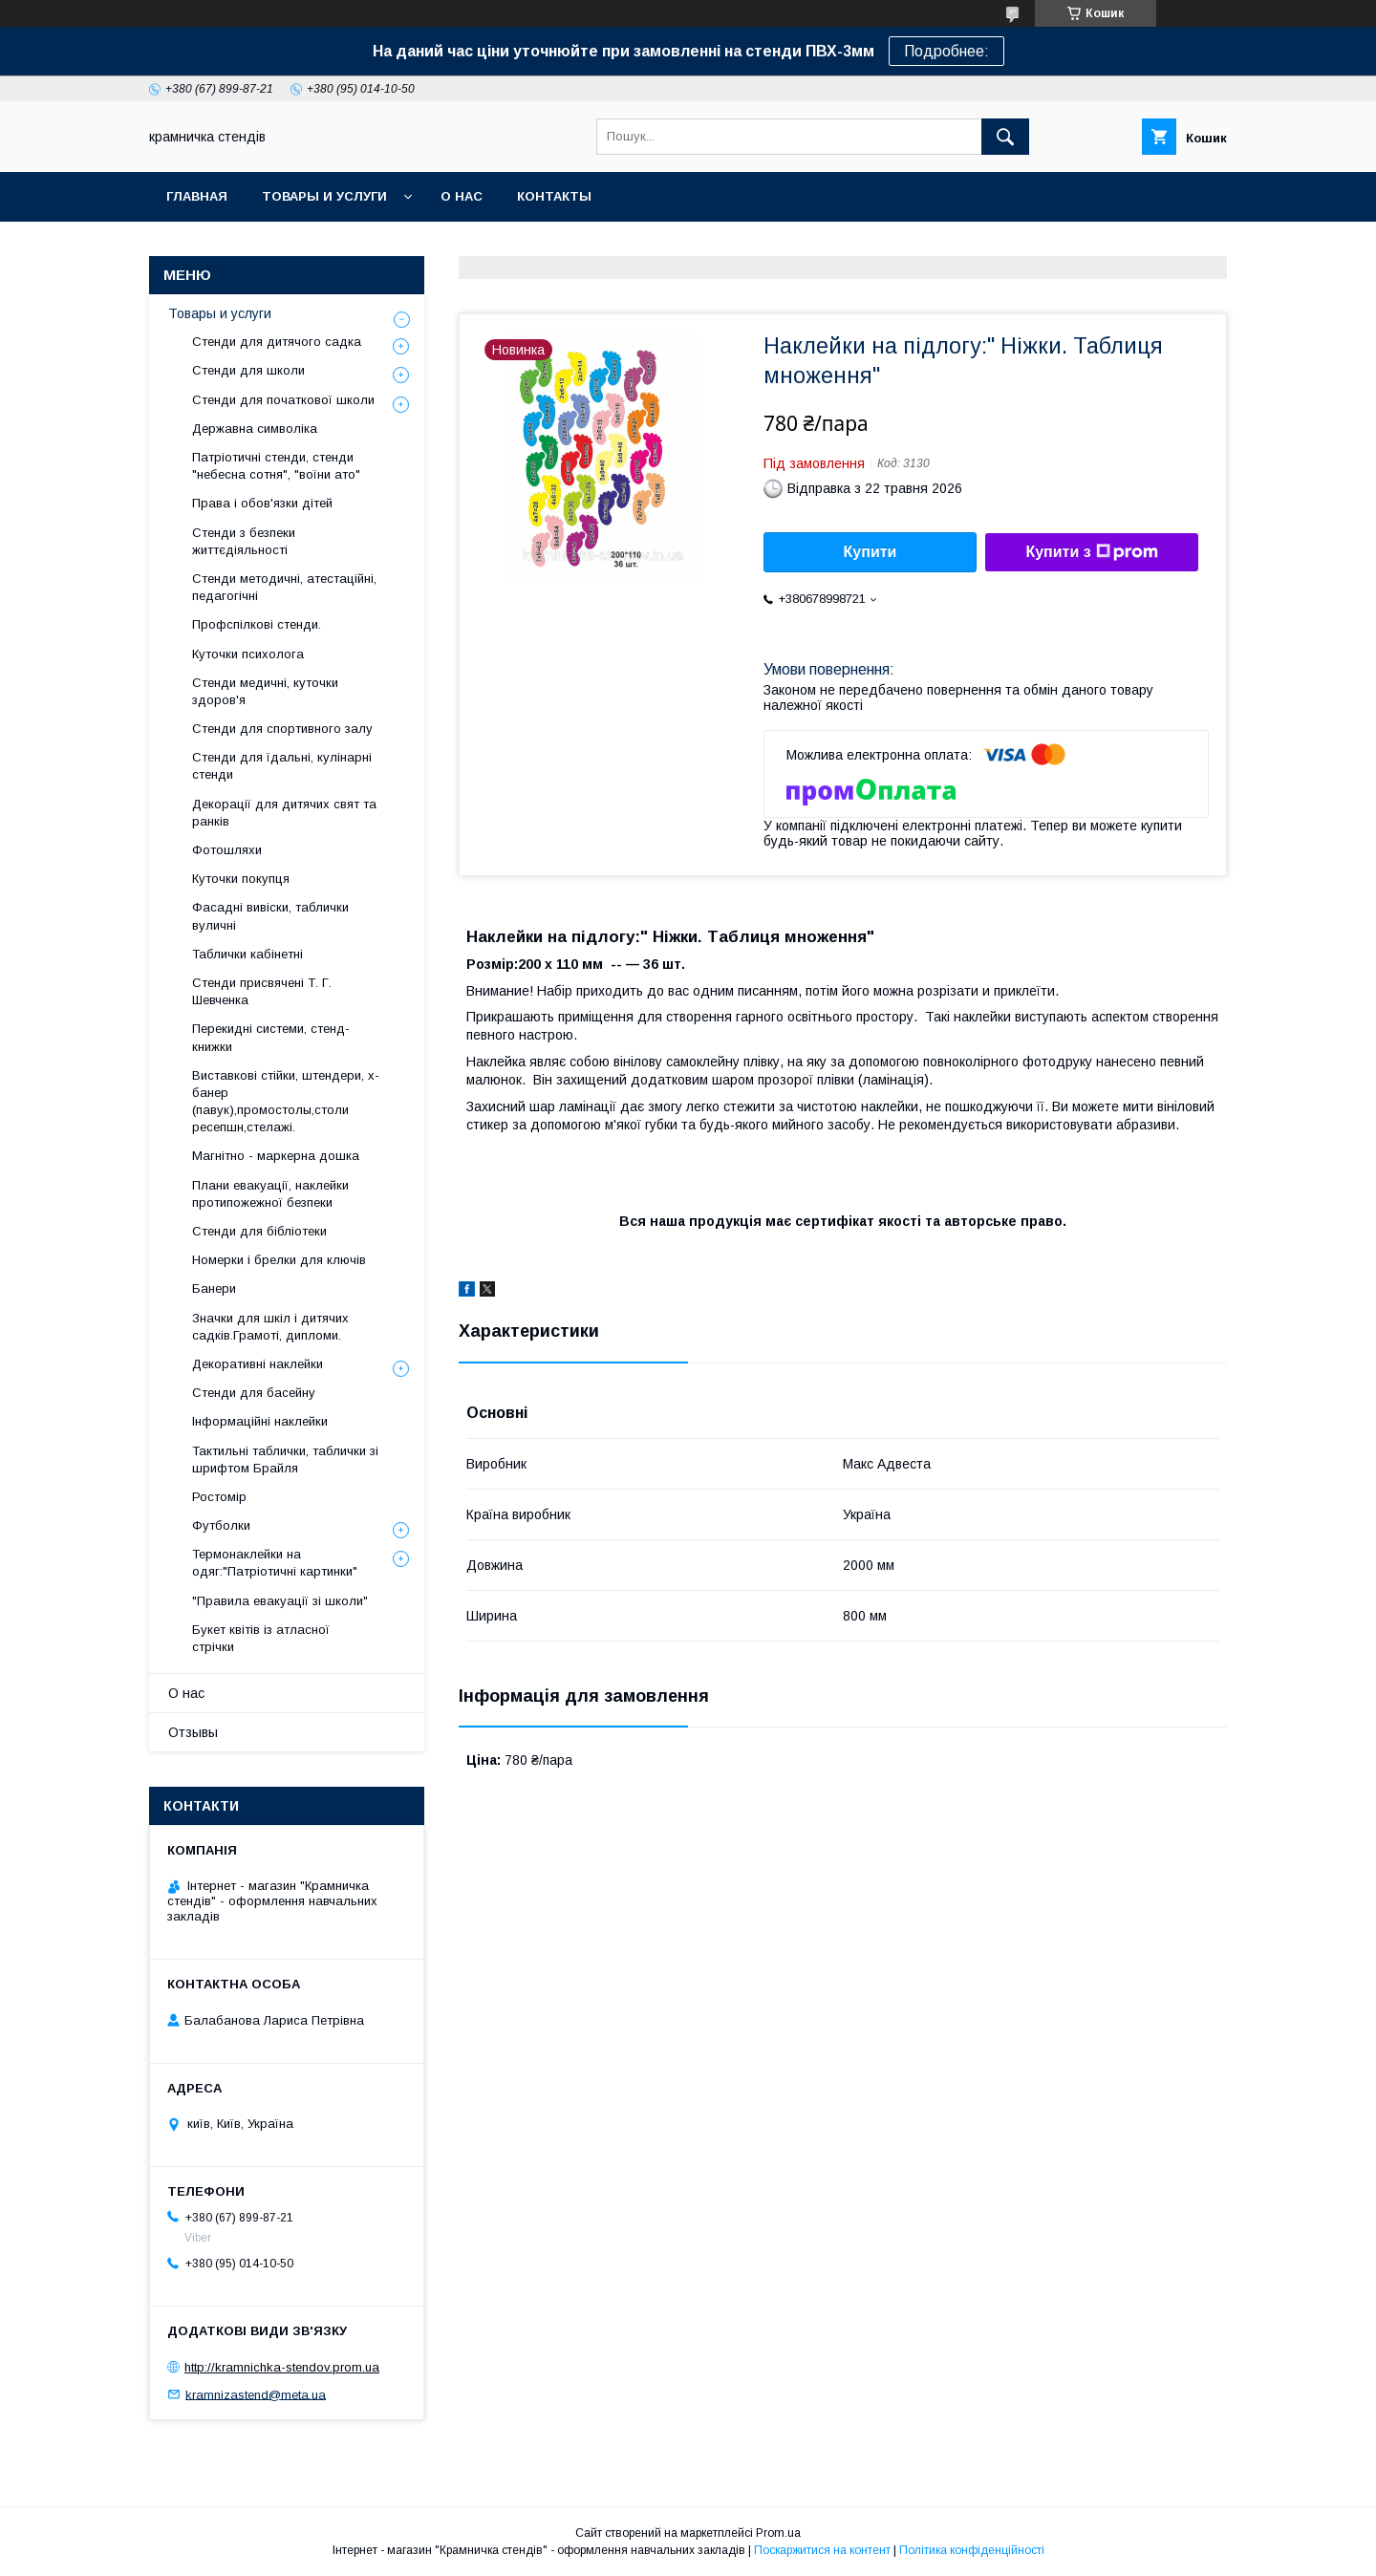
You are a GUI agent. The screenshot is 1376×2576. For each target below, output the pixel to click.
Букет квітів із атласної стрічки (261, 1638)
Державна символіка (254, 428)
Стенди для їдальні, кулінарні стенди (282, 766)
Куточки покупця (241, 878)
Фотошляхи (227, 850)
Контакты (554, 196)
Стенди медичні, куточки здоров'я (265, 691)
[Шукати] (1005, 136)
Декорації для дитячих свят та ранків (284, 812)
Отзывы (193, 1732)
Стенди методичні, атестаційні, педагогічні (284, 587)
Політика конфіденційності (971, 2550)
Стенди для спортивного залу (282, 728)
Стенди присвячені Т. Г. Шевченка (262, 991)
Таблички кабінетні (247, 954)
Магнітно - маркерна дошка (275, 1155)
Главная (196, 196)
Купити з (1091, 552)
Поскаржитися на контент (822, 2550)
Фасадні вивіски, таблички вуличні (270, 916)
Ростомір (219, 1497)
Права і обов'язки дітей (262, 503)
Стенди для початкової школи (283, 400)
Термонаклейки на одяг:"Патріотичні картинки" (274, 1562)
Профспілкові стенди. (256, 624)
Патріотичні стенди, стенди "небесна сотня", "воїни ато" (276, 466)
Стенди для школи (248, 370)
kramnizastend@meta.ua (255, 2394)
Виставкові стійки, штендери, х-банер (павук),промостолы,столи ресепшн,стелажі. (285, 1101)
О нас (462, 196)
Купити (870, 552)
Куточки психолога (248, 654)
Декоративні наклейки (257, 1364)
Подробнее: (946, 51)
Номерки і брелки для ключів (279, 1260)
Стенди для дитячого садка (276, 341)
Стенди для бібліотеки (259, 1231)
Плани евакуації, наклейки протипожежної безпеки (270, 1194)
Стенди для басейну (253, 1392)
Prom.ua (778, 2533)
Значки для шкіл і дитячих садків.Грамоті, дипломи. (270, 1326)
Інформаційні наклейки (260, 1421)
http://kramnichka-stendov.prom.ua (281, 2367)
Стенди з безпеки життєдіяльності (243, 541)
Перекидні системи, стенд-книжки (271, 1037)
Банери (214, 1288)
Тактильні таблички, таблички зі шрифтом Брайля (285, 1459)
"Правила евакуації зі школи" (280, 1601)
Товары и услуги (324, 196)
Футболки (221, 1525)
